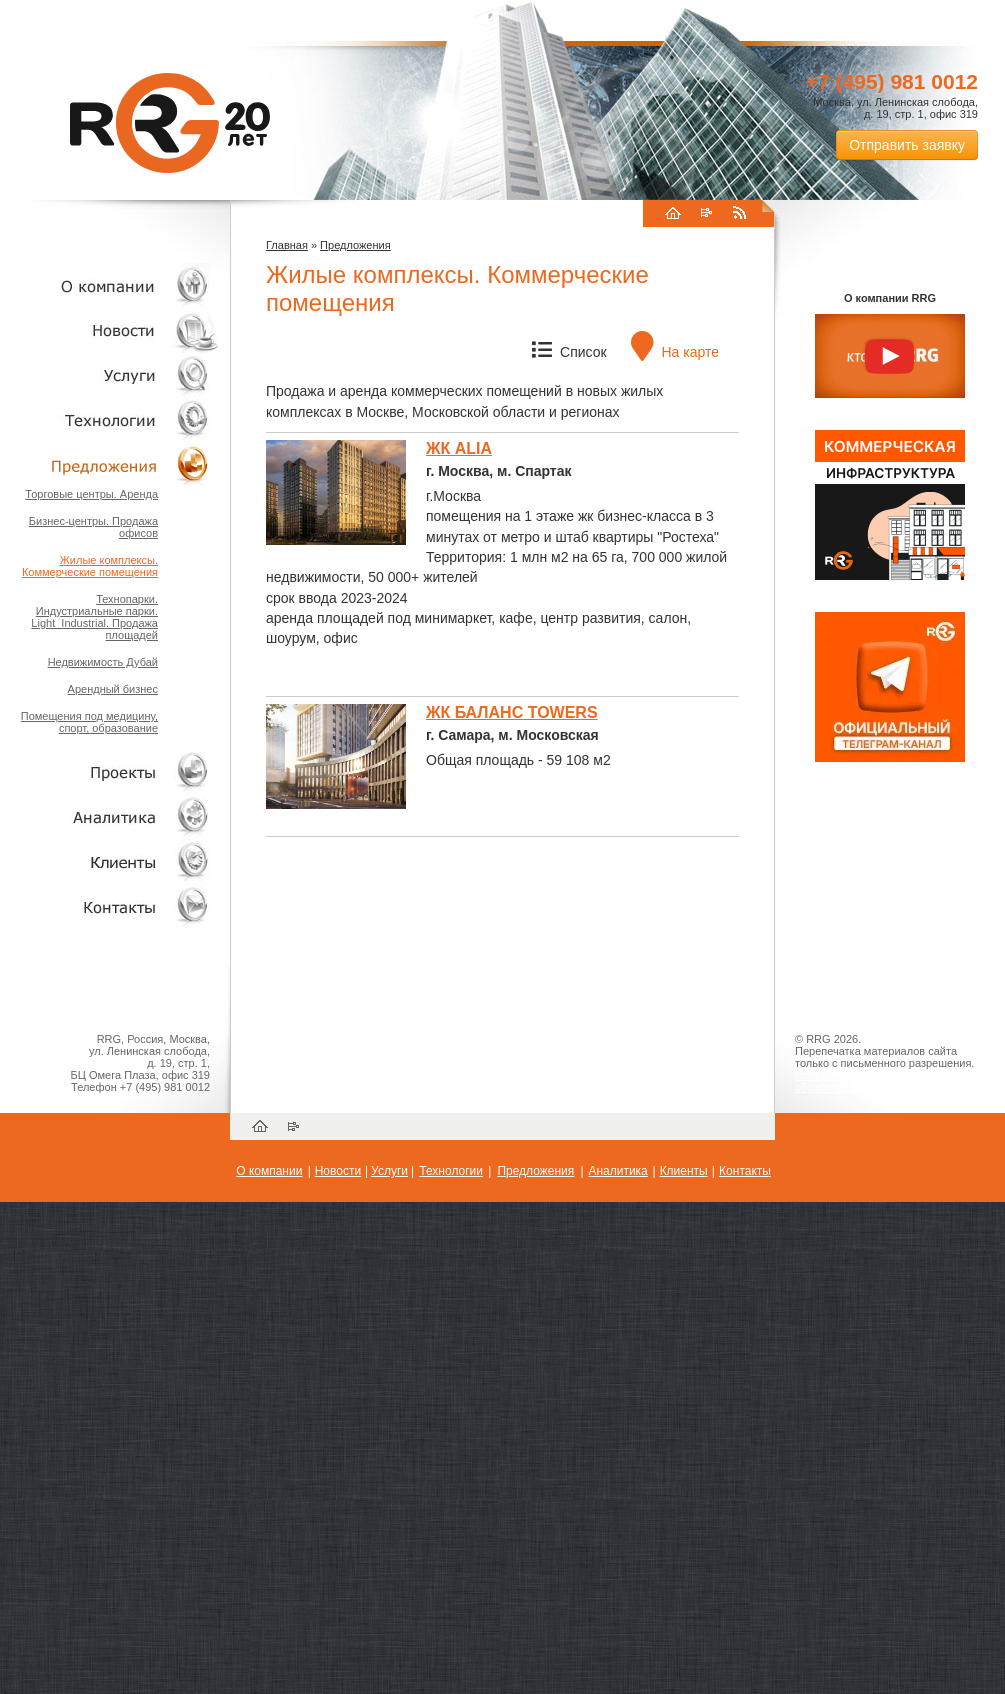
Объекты (110, 465)
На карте (675, 352)
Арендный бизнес (113, 689)
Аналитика (110, 816)
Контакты (110, 906)
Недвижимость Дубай (103, 662)
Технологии (110, 420)
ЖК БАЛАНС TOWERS (512, 712)
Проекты (110, 771)
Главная (287, 245)
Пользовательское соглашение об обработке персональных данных (882, 1081)
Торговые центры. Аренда (91, 494)
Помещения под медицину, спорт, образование (89, 722)
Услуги (110, 375)
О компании (110, 285)
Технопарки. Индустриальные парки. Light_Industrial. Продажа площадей (94, 617)
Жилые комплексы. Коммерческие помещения (90, 566)
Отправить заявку (907, 145)
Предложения (355, 245)
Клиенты (110, 861)
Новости (115, 330)
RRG (170, 123)
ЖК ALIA (459, 448)
